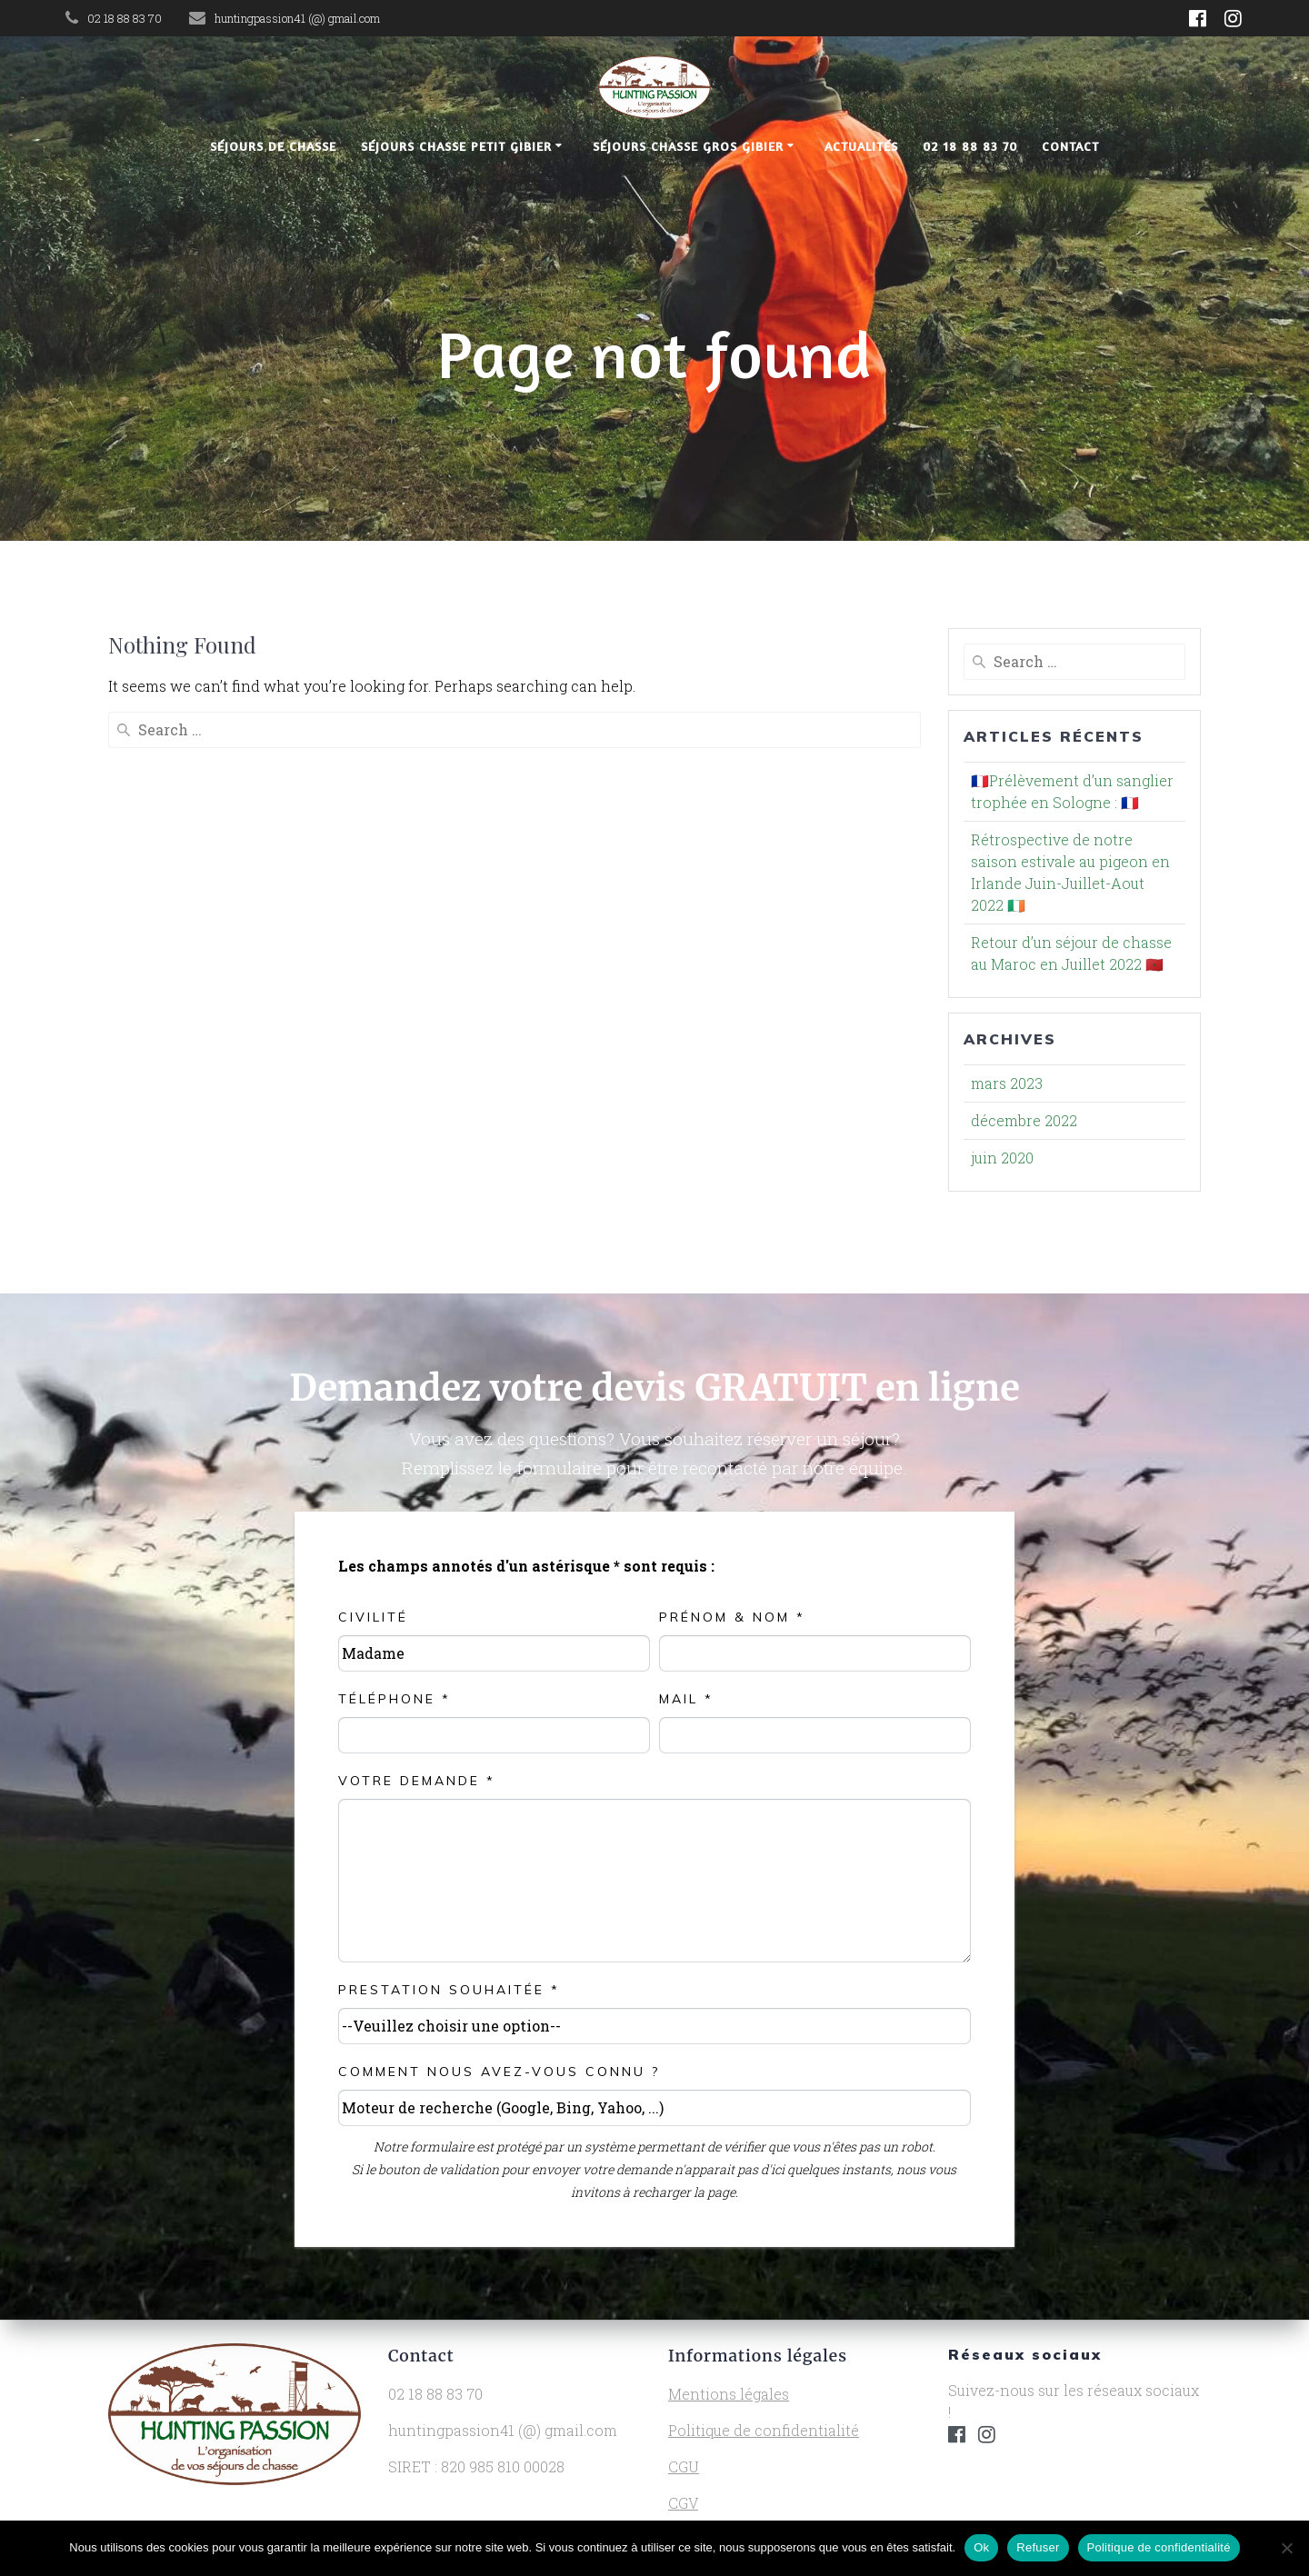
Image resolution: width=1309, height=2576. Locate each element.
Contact (1070, 146)
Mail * (686, 1699)
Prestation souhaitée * (449, 1990)
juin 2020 (1002, 1157)
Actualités (861, 146)
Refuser (1037, 2547)
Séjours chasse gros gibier (688, 146)
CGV (683, 2502)
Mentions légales (728, 2393)
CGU (683, 2466)
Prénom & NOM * (732, 1617)
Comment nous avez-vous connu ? (499, 2071)
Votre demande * (416, 1780)
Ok (981, 2547)
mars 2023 (1007, 1083)
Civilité (373, 1617)
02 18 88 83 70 (970, 146)
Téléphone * (394, 1699)
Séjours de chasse (273, 146)
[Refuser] (1286, 2548)
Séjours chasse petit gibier (456, 146)
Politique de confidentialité (763, 2430)
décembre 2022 (1024, 1120)
